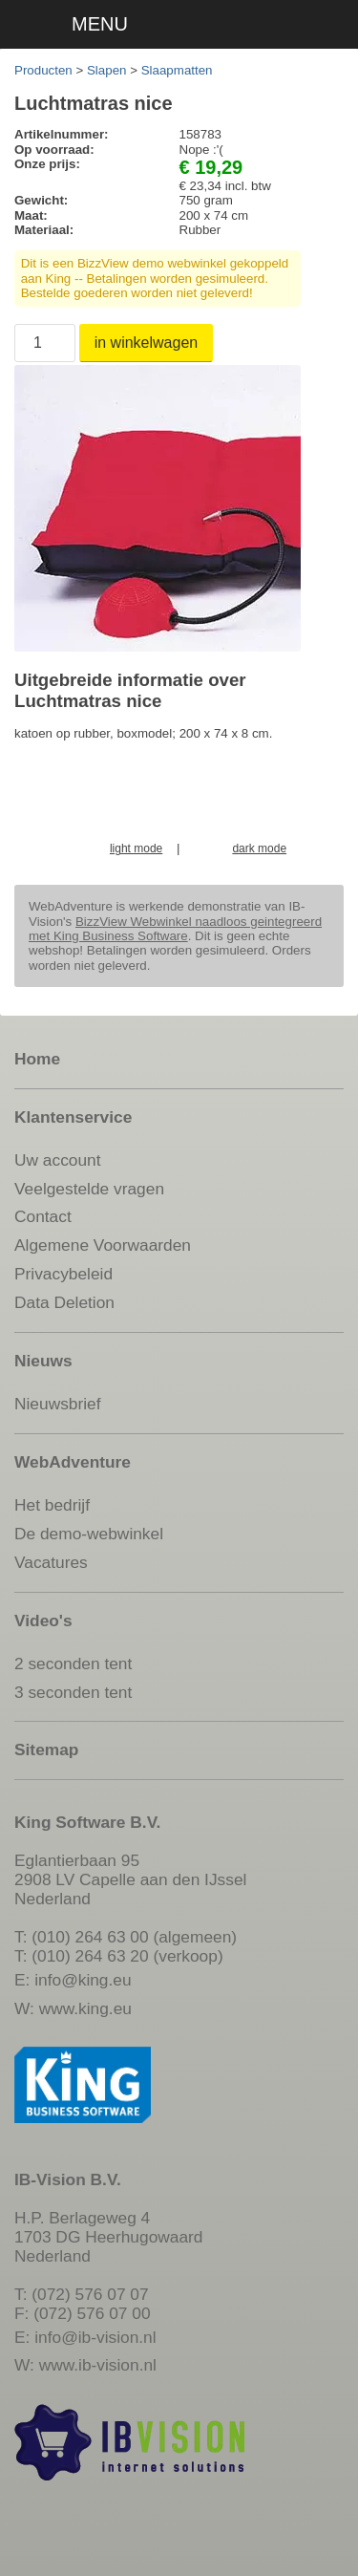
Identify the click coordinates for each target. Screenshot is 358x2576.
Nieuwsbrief (57, 1403)
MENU (100, 23)
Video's (43, 1620)
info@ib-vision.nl (95, 2337)
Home (37, 1058)
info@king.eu (82, 1979)
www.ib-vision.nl (98, 2364)
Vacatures (51, 1562)
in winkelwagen (147, 342)
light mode (136, 849)
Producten (43, 70)
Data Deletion (64, 1302)
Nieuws (43, 1360)
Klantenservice (73, 1117)
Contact (43, 1216)
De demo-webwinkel (88, 1533)
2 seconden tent (73, 1663)
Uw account (57, 1160)
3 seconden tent (73, 1692)
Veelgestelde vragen (89, 1188)
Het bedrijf (52, 1504)
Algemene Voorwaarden (102, 1245)
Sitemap (46, 1749)
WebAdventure (72, 1461)
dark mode (259, 849)
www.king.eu (85, 2008)
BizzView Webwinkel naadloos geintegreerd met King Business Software (175, 928)
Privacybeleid (63, 1273)
